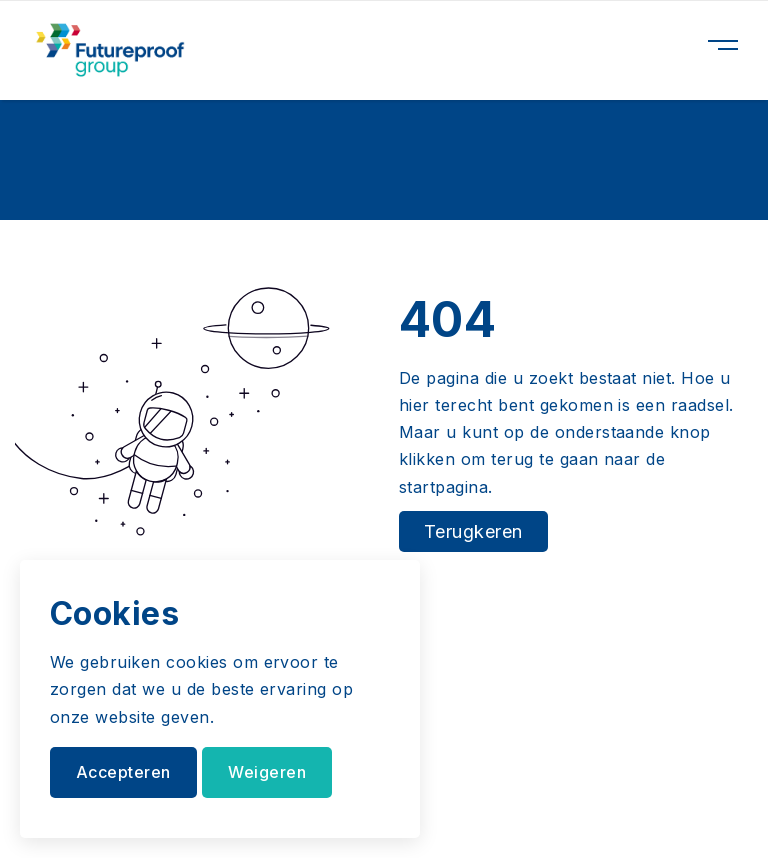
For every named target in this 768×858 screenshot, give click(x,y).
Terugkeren (473, 531)
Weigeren (267, 772)
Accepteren (123, 772)
